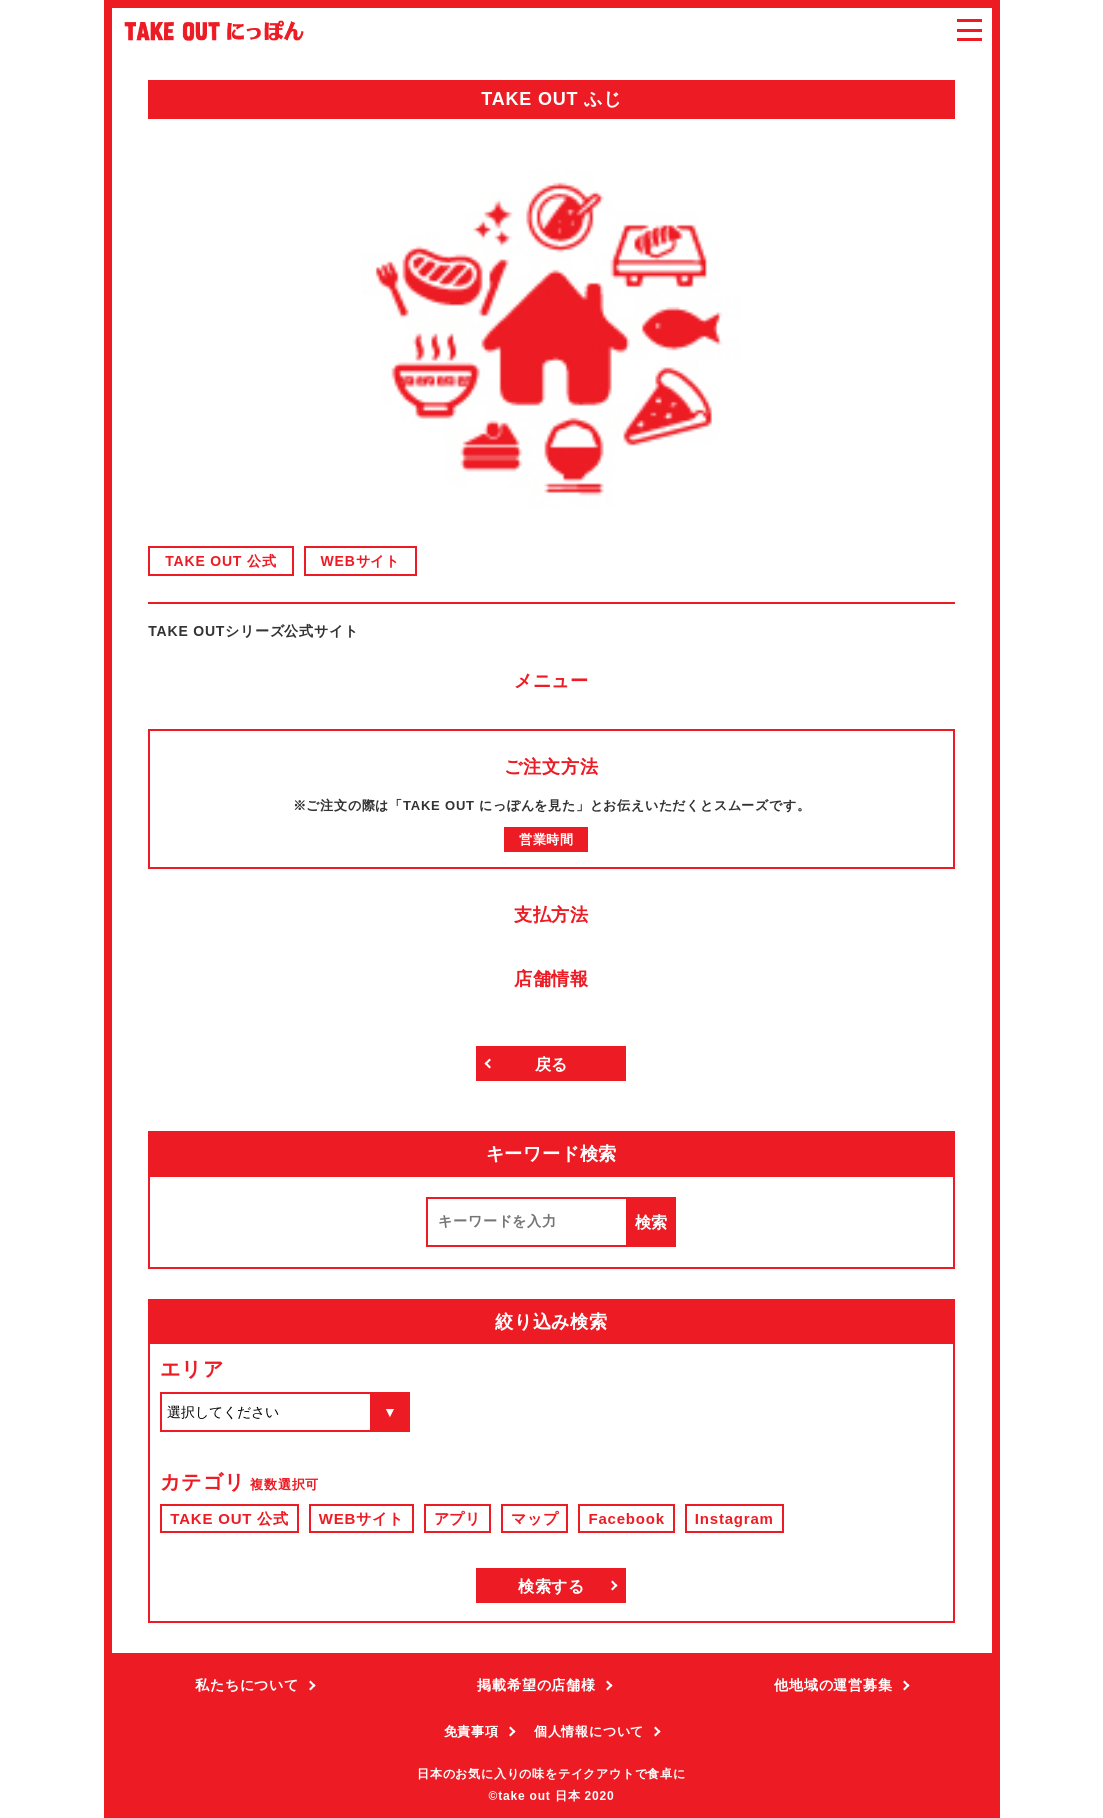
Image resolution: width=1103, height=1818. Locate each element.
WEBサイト (360, 561)
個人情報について (589, 1731)
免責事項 (471, 1731)
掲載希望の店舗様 (536, 1685)
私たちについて (247, 1685)
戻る (552, 1064)
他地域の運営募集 (833, 1685)
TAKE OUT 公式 (220, 561)
